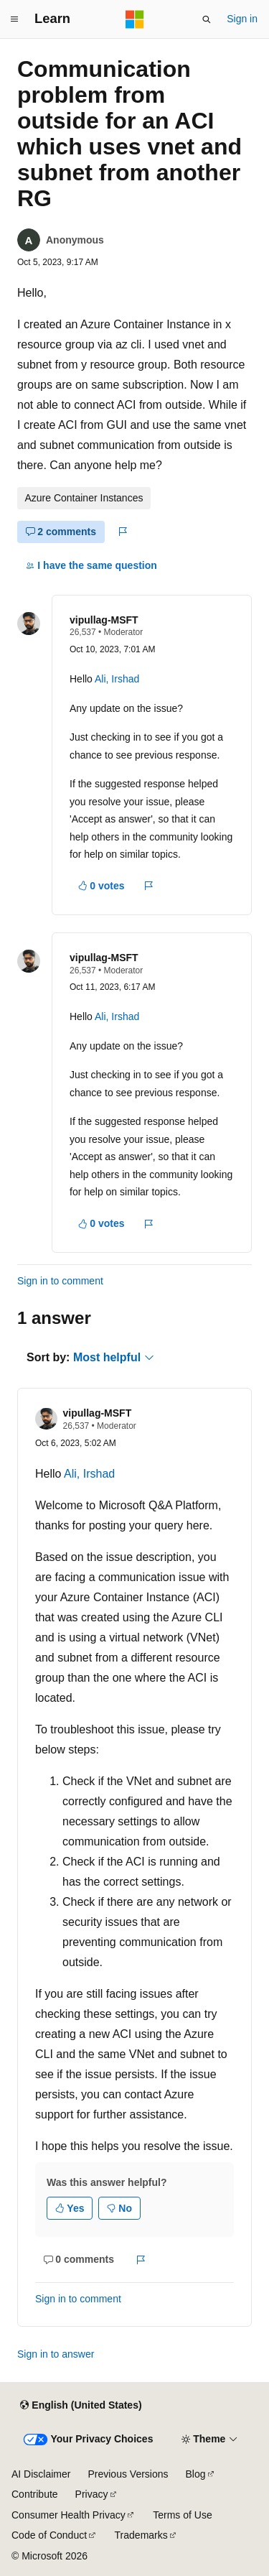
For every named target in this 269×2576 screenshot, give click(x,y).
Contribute (34, 2494)
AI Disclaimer (40, 2474)
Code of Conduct (49, 2535)
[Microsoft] (135, 19)
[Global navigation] (14, 19)
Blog (196, 2474)
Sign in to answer (55, 2354)
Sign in (242, 18)
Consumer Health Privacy (68, 2515)
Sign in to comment (60, 1281)
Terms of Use (182, 2515)
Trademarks (141, 2535)
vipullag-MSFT (104, 620)
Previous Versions (128, 2474)
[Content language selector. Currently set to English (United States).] (80, 2405)
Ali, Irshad (117, 679)
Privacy (91, 2494)
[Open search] (206, 19)
